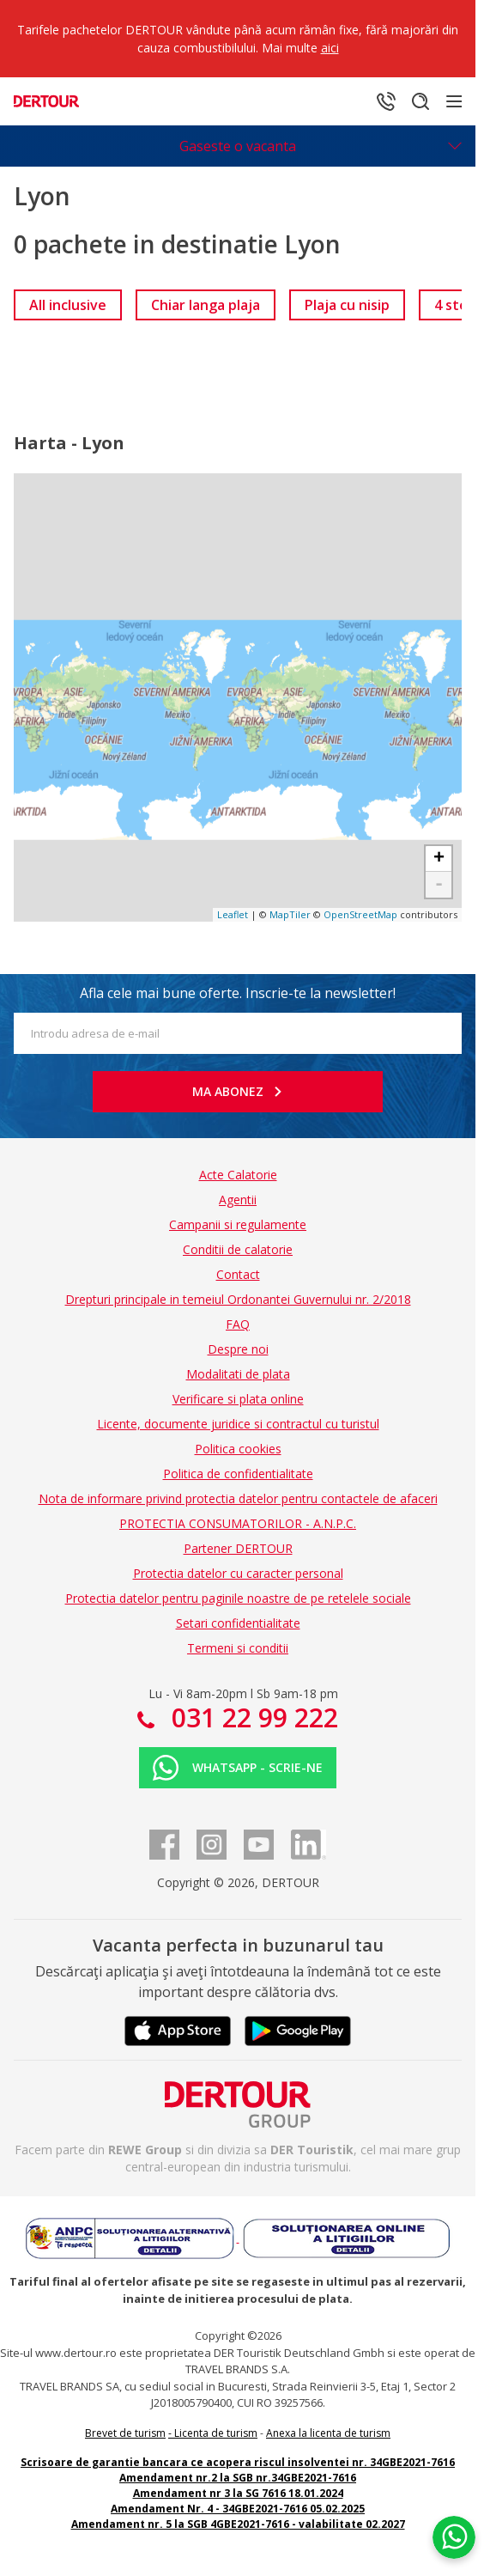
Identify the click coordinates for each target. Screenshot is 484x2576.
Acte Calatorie (238, 1174)
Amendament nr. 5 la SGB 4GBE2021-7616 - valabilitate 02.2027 (238, 2524)
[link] (68, 304)
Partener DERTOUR (238, 1548)
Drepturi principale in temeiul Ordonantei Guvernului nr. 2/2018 (238, 1299)
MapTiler (290, 914)
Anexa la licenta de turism (328, 2433)
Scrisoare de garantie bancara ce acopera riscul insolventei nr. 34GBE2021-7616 (238, 2462)
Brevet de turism (125, 2433)
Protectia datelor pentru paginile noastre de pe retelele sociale (238, 1598)
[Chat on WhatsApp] (454, 2537)
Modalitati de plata (238, 1374)
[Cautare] (420, 101)
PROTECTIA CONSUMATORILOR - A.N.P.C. (237, 1523)
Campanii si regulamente (237, 1224)
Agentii (238, 1199)
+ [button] (439, 859)
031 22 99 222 (251, 1717)
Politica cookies (238, 1448)
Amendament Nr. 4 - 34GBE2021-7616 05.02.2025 (238, 2508)
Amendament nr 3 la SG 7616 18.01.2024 (238, 2493)
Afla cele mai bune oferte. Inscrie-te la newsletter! (238, 993)
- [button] (439, 885)
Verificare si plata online (238, 1399)
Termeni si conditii (237, 1648)
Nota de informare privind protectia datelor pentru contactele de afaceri (238, 1498)
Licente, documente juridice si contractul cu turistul (238, 1424)
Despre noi (238, 1349)
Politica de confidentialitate (238, 1473)
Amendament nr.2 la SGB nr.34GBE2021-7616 (237, 2477)
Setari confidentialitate (238, 1623)
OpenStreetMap (360, 914)
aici (330, 48)
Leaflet (232, 914)
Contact (238, 1274)
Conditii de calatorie (238, 1249)
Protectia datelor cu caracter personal (238, 1573)
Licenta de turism (215, 2433)
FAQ (238, 1324)
